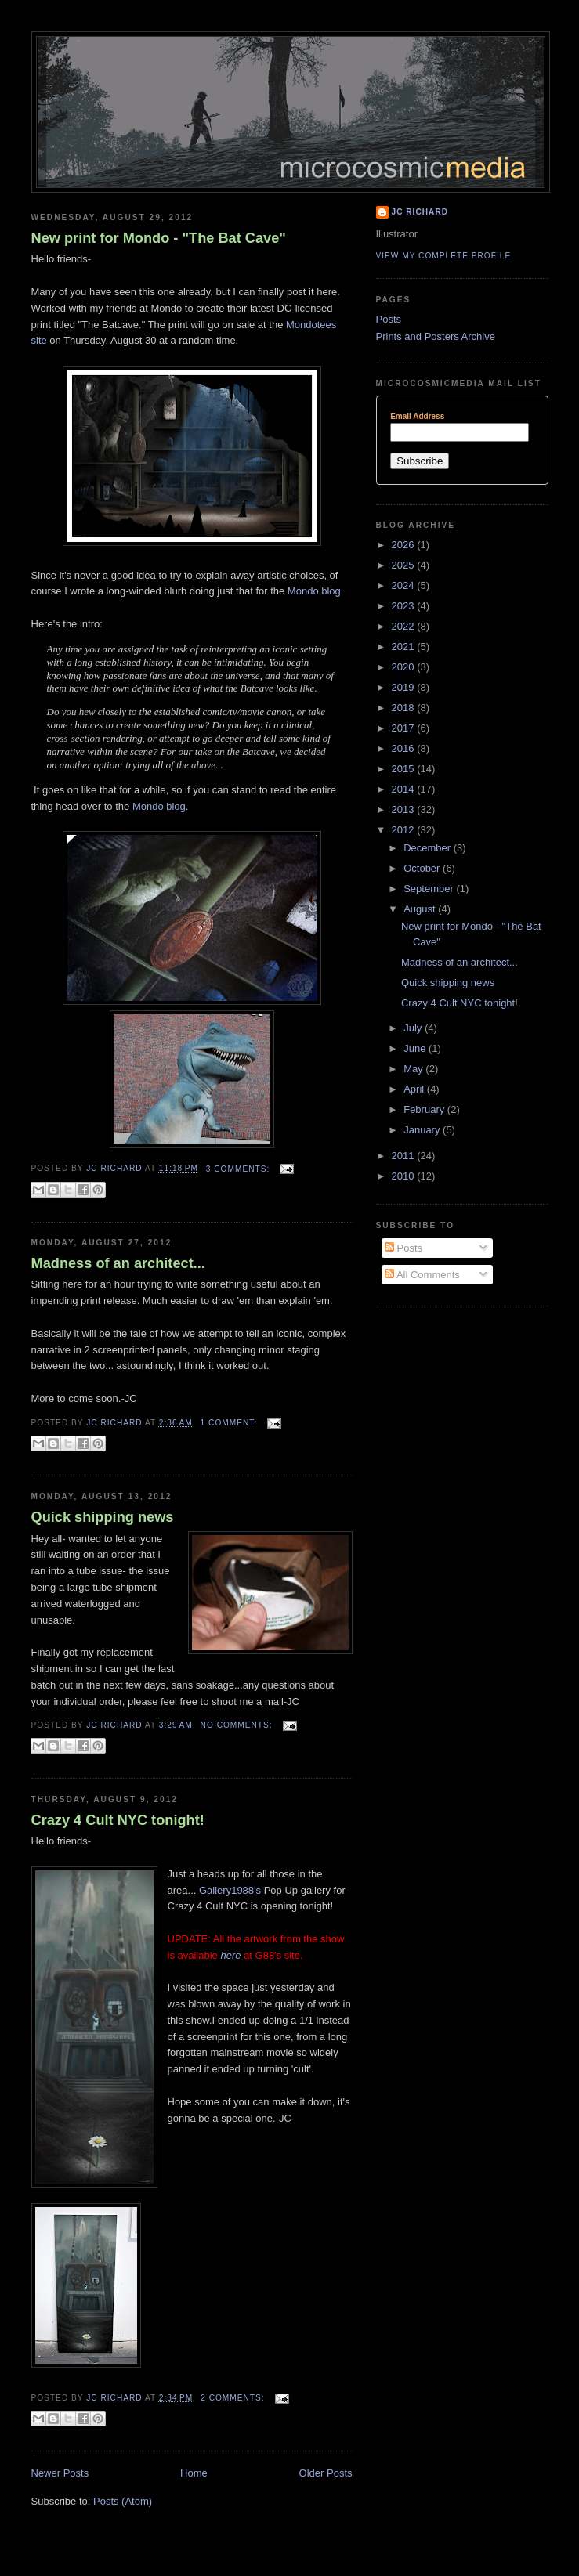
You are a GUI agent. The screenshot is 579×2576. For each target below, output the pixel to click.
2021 (405, 646)
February (425, 1109)
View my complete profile (444, 255)
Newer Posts (60, 2473)
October (423, 868)
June (416, 1048)
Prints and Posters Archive (435, 336)
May (414, 1069)
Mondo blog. (316, 591)
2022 (405, 626)
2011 (405, 1156)
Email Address (417, 417)
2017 (405, 728)
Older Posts (326, 2473)
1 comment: (230, 1422)
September (429, 888)
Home (194, 2473)
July (414, 1028)
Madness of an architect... (118, 1263)
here (230, 1955)
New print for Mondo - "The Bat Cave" (158, 238)
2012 (405, 830)
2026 (405, 545)
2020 (405, 667)
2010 (405, 1176)
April (415, 1089)
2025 (405, 565)
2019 (405, 687)
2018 (405, 708)
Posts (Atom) (122, 2501)
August (420, 909)
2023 (405, 606)
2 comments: (234, 2398)
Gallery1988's (230, 1890)
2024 (405, 585)
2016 (405, 748)
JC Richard (420, 212)
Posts (389, 319)
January (423, 1130)
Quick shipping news (102, 1517)
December (428, 848)
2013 (405, 809)
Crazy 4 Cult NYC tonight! (117, 1820)
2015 (405, 769)
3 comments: (239, 1169)
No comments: (238, 1725)
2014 (405, 789)
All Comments (422, 1275)
